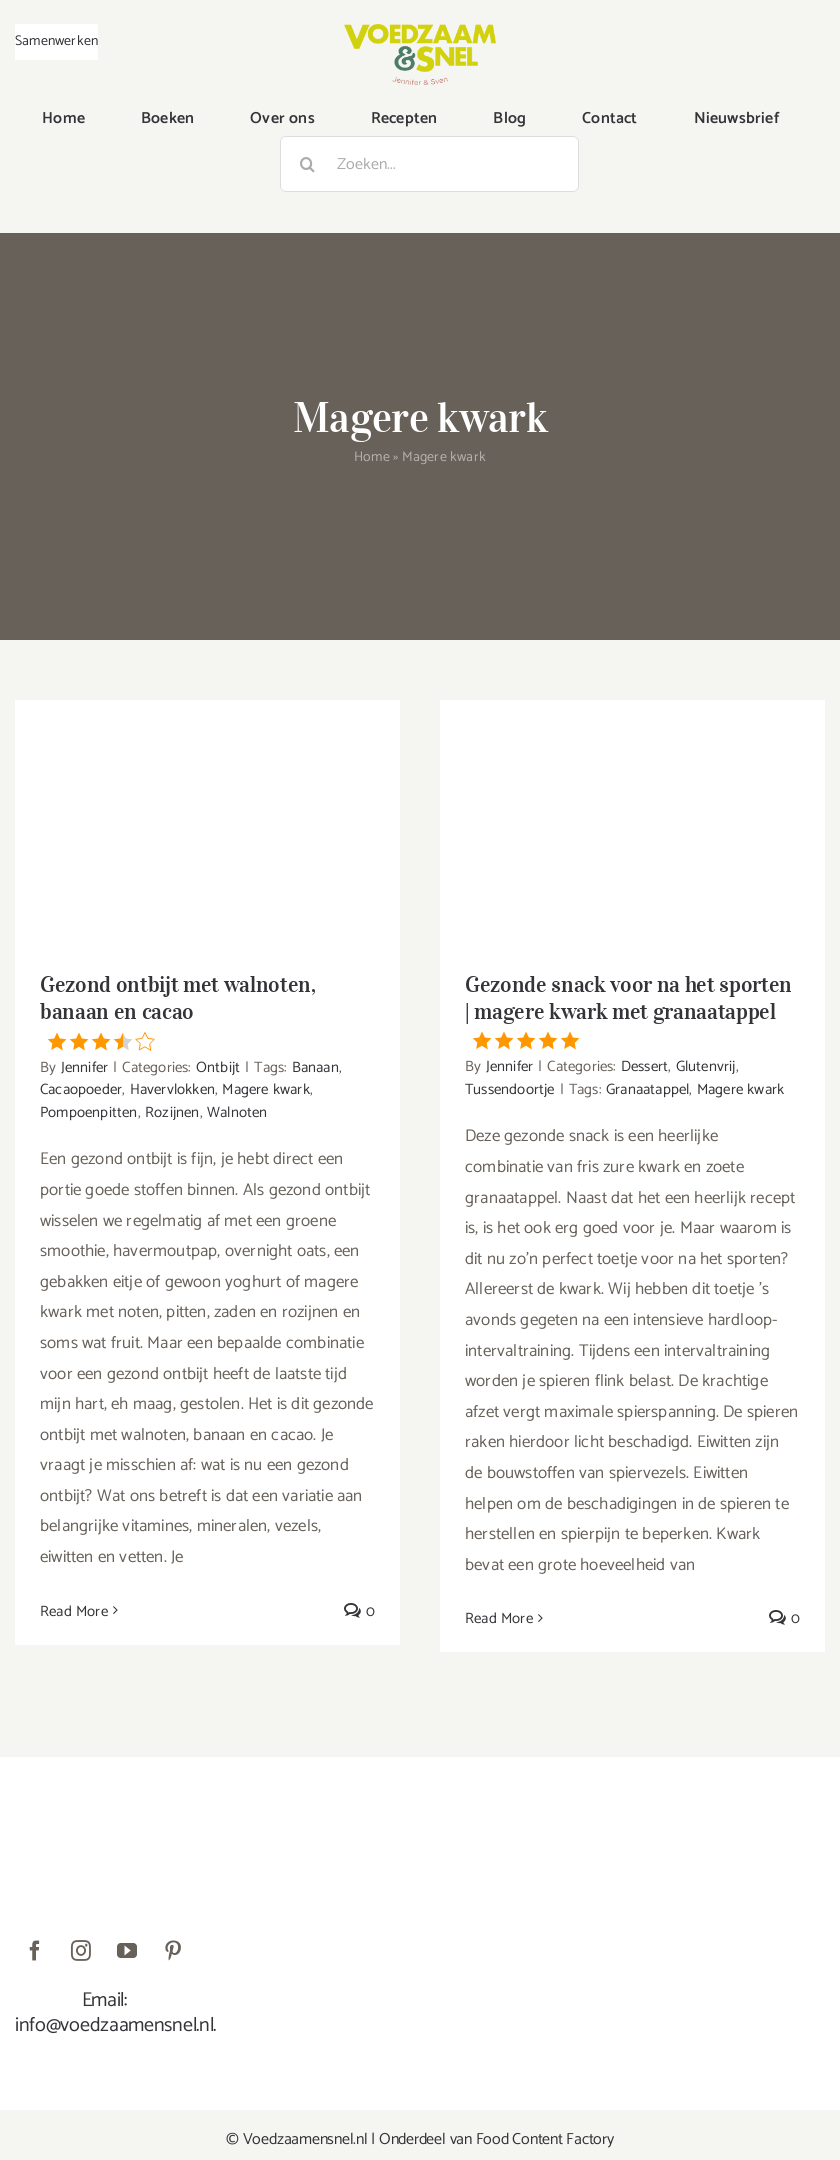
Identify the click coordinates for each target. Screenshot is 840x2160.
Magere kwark (265, 1089)
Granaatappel (647, 1089)
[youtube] (127, 1951)
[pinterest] (173, 1951)
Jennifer (85, 1067)
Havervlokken (172, 1089)
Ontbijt (218, 1067)
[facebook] (35, 1951)
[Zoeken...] (429, 164)
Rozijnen (172, 1112)
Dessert (644, 1066)
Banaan (315, 1067)
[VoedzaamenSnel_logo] (420, 32)
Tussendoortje (510, 1089)
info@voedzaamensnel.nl (114, 2025)
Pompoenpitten (89, 1112)
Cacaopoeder (81, 1089)
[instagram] (81, 1951)
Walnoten (237, 1112)
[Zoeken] (308, 164)
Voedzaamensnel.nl (305, 2139)
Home (372, 457)
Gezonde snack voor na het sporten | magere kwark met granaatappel (632, 1010)
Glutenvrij (706, 1066)
